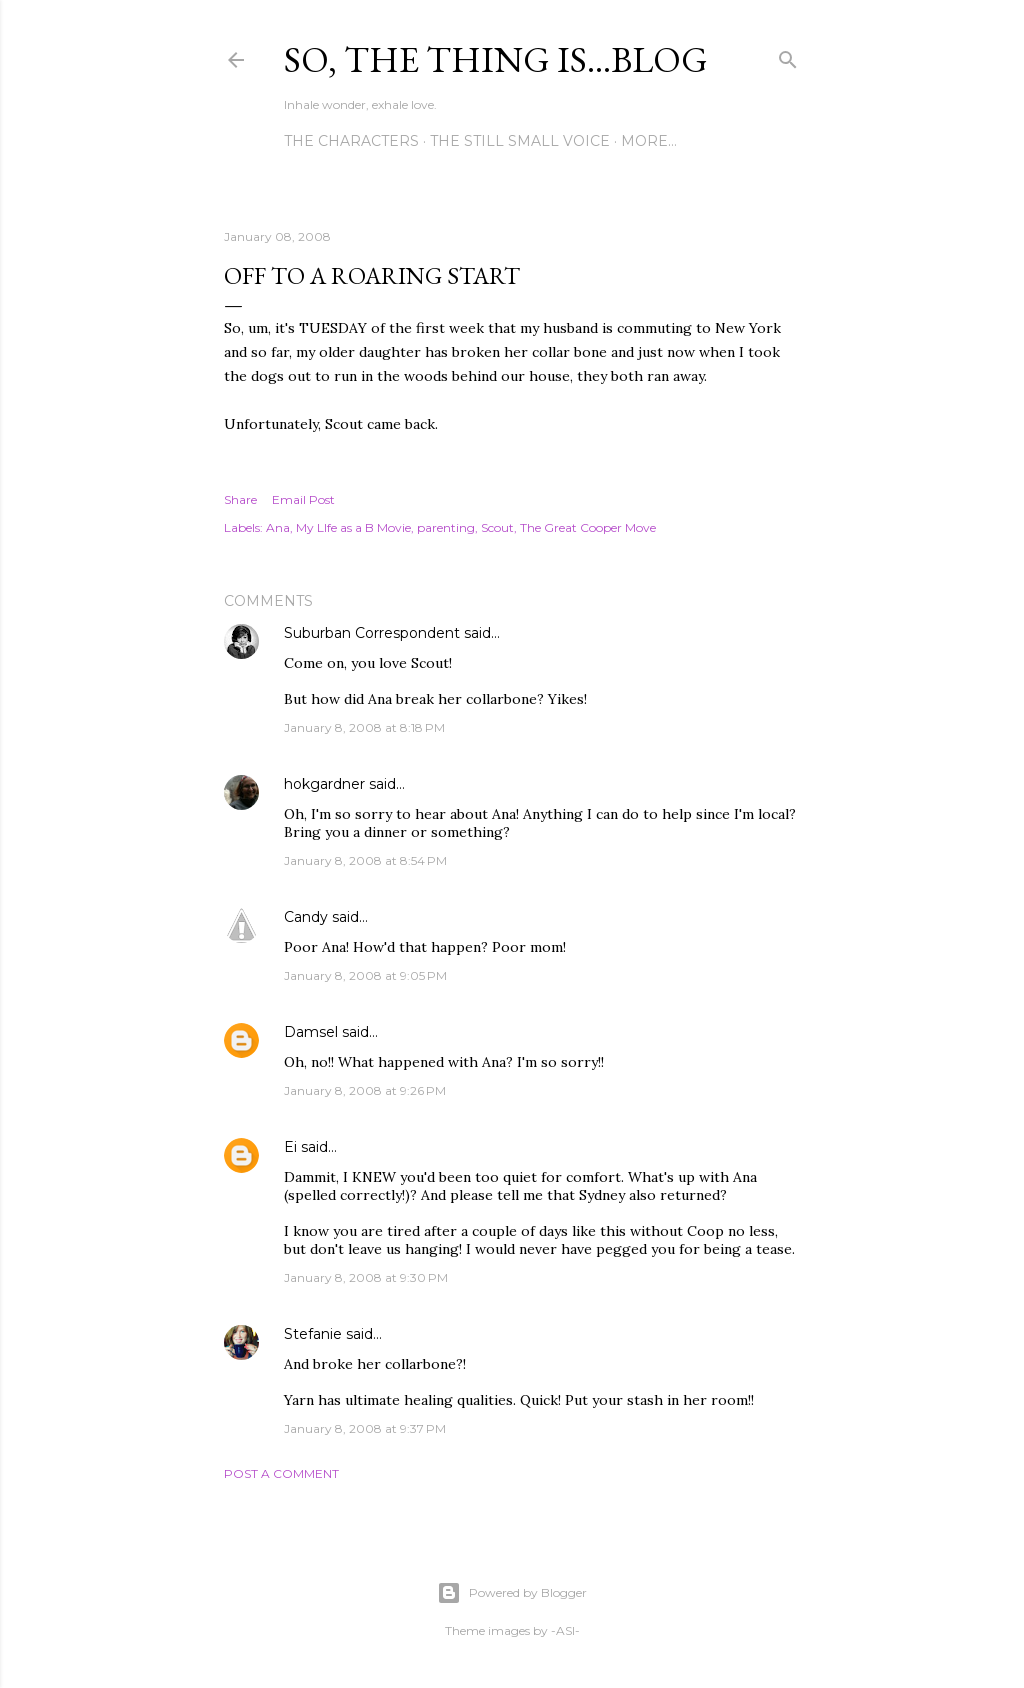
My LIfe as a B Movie (353, 527)
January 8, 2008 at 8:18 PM (364, 727)
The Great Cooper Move (588, 527)
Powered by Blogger (512, 1593)
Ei (290, 1147)
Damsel (311, 1032)
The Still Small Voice (520, 141)
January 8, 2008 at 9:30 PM (366, 1277)
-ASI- (565, 1630)
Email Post (303, 499)
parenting (446, 527)
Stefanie (313, 1334)
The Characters (351, 141)
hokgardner (324, 784)
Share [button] (240, 499)
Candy (306, 917)
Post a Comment (281, 1473)
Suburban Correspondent (372, 633)
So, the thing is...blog (496, 59)
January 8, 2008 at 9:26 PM (365, 1090)
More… (649, 141)
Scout (497, 527)
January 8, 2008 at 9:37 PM (365, 1428)
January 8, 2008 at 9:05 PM (365, 975)
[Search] (788, 55)
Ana (278, 527)
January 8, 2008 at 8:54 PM (365, 860)
